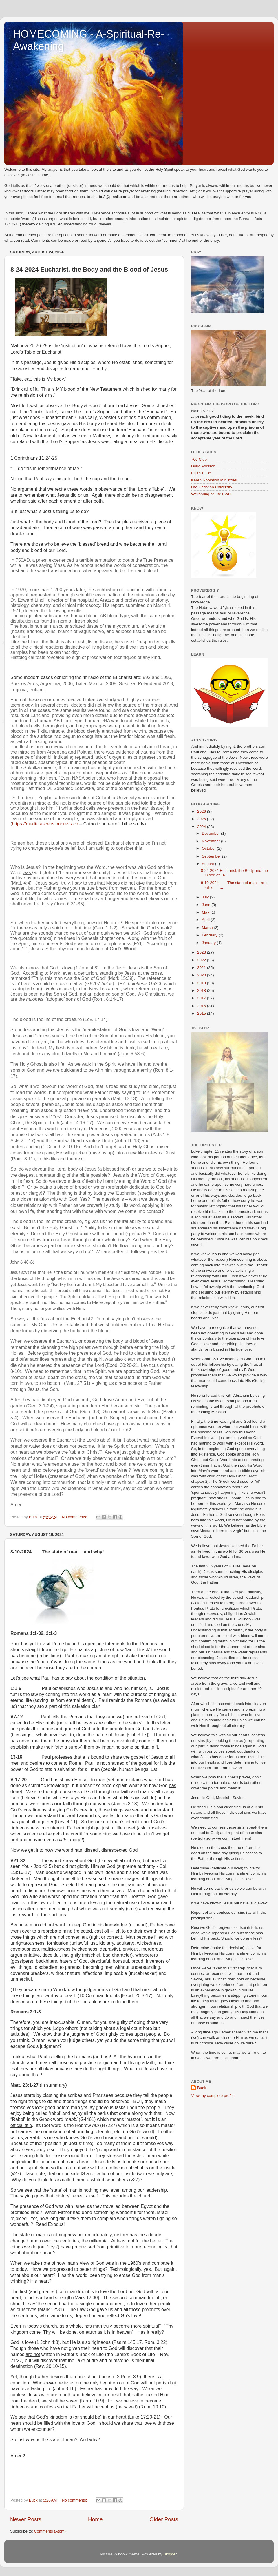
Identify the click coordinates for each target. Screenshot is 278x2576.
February (210, 935)
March (208, 927)
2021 (202, 967)
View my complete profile (213, 2095)
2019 (202, 983)
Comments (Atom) (50, 2531)
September (212, 856)
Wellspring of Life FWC (211, 494)
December (211, 833)
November (211, 841)
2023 (202, 952)
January (209, 942)
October (209, 848)
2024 (202, 827)
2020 (202, 975)
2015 (202, 1013)
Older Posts (163, 2519)
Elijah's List (201, 473)
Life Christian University (211, 487)
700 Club (199, 459)
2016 (202, 1006)
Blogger (170, 2554)
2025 (202, 819)
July (206, 897)
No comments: (75, 1517)
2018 (202, 990)
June (206, 905)
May (206, 912)
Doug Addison (203, 466)
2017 (202, 998)
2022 (202, 960)
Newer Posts (25, 2519)
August (208, 864)
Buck (201, 2088)
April (206, 920)
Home (95, 2519)
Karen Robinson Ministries (214, 480)
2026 (202, 811)
